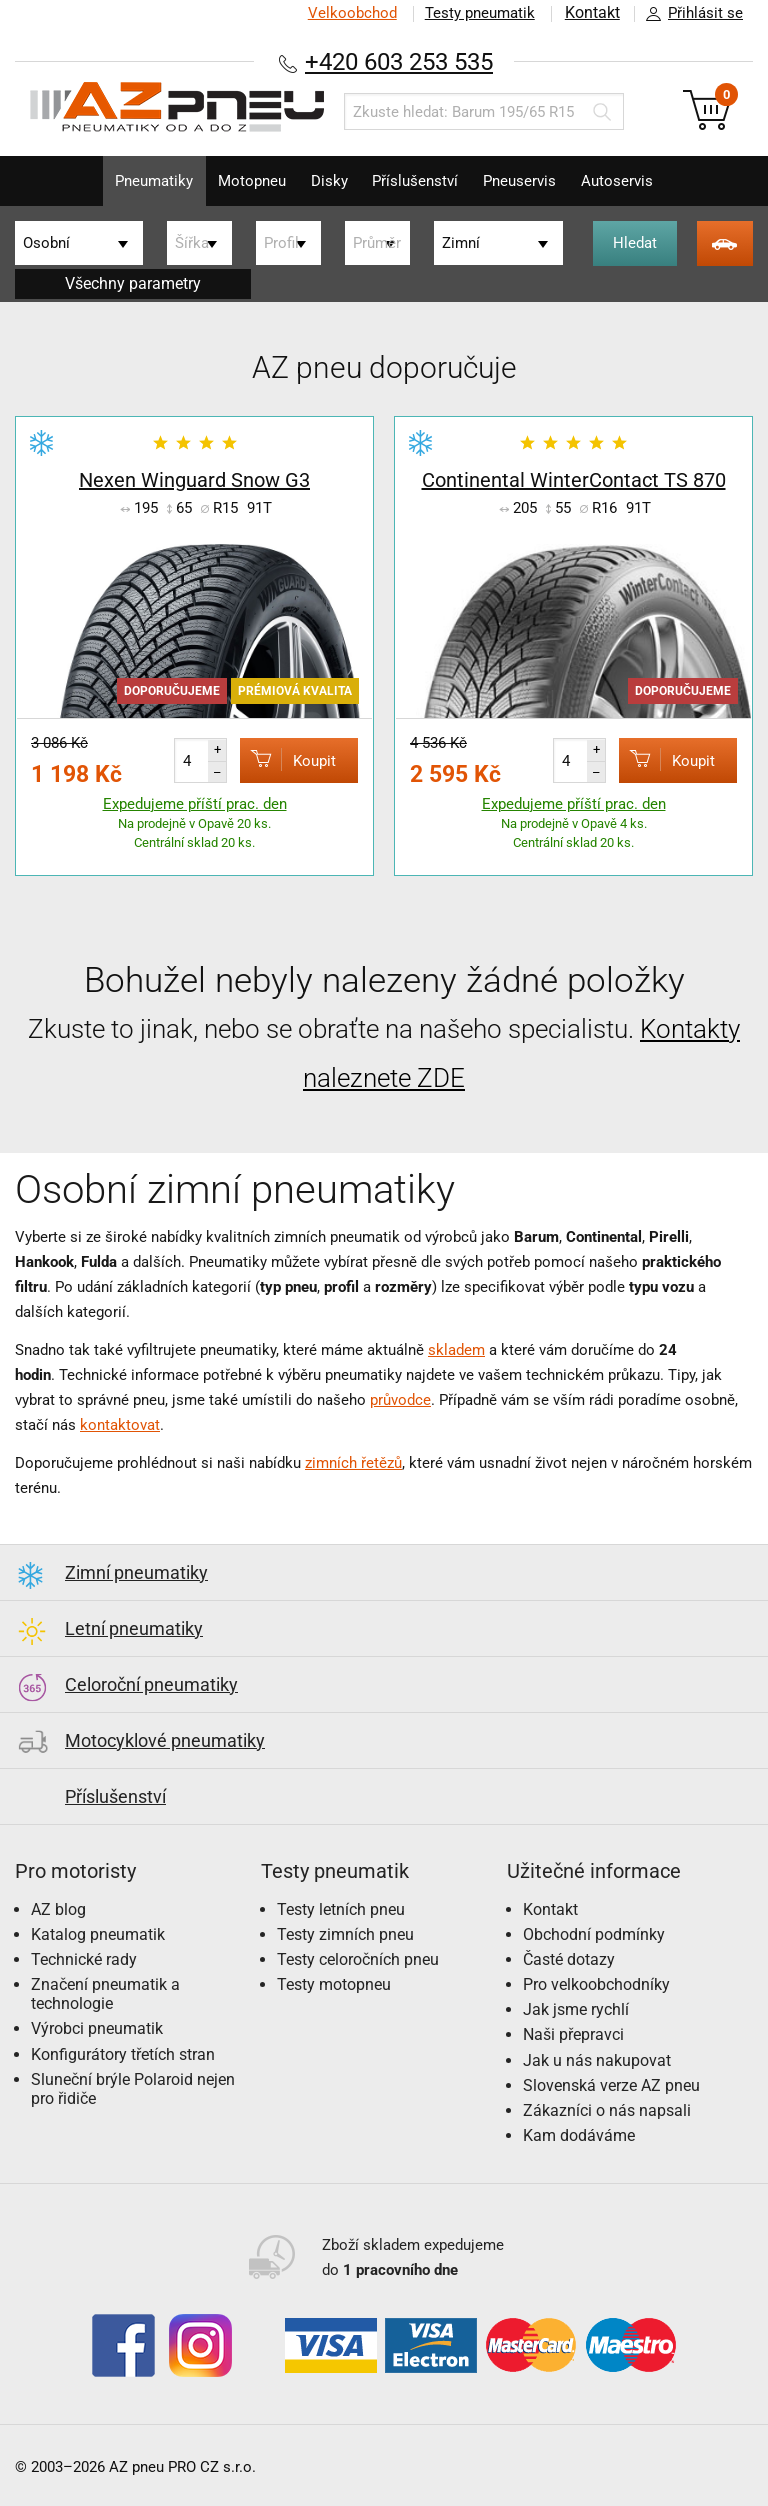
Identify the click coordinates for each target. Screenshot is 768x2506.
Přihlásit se (689, 14)
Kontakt (592, 13)
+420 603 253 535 (399, 61)
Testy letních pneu (341, 1909)
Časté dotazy (569, 1959)
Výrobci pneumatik (97, 2028)
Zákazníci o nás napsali (607, 2110)
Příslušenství (418, 181)
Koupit (285, 759)
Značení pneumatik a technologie (105, 1994)
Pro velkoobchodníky (596, 1984)
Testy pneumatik (479, 13)
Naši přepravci (573, 2034)
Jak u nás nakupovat (597, 2060)
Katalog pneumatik (98, 1934)
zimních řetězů (353, 1463)
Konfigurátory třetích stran (123, 2054)
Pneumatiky (141, 181)
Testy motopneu (334, 1984)
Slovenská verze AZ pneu (611, 2085)
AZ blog (58, 1909)
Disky (326, 181)
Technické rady (84, 1959)
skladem (456, 1350)
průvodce (400, 1400)
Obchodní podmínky (594, 1934)
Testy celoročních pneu (358, 1959)
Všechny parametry (133, 283)
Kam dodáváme (579, 2135)
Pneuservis (527, 181)
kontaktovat (120, 1425)
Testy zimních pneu (345, 1934)
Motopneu (244, 181)
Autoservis (630, 181)
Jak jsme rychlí (576, 2009)
